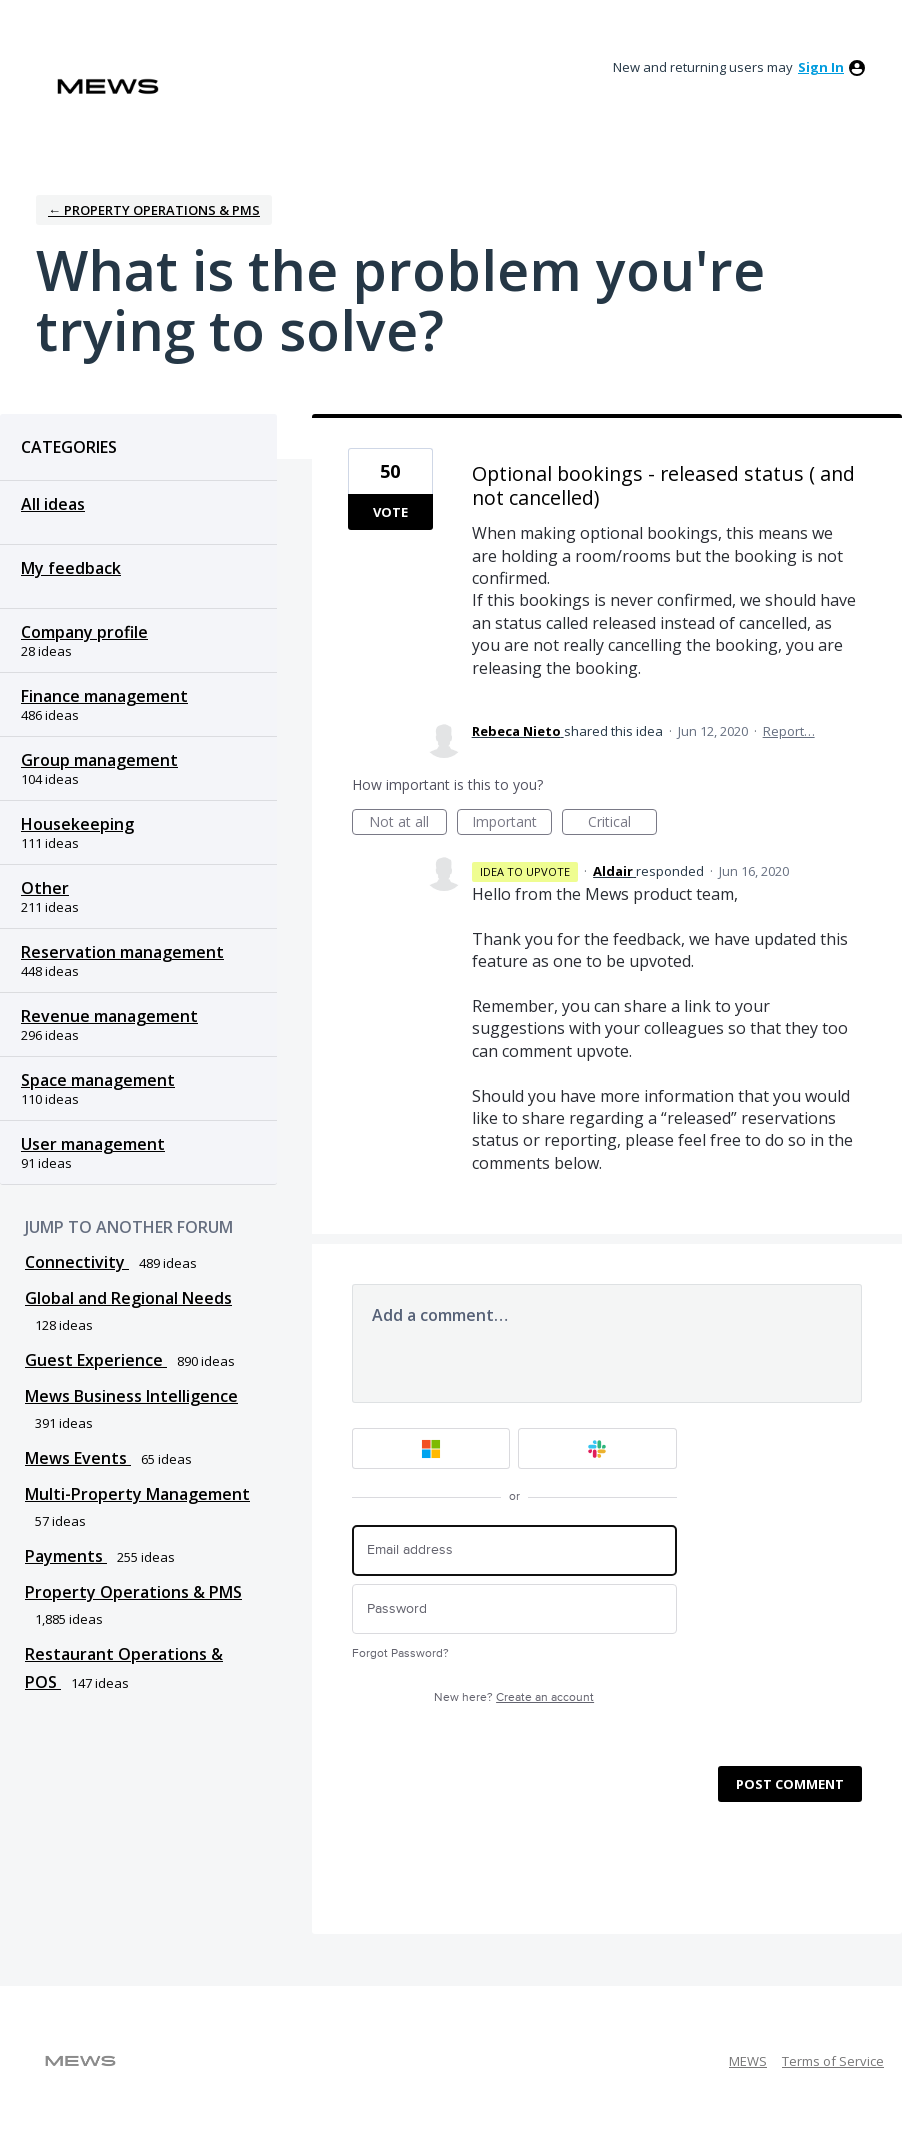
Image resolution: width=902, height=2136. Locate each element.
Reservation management (122, 952)
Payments (66, 1556)
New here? (514, 1697)
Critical (622, 823)
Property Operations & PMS (133, 1592)
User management (93, 1144)
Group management (99, 760)
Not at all (408, 823)
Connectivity (77, 1262)
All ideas (53, 504)
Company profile (84, 632)
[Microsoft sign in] (431, 1448)
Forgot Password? (400, 1653)
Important (512, 823)
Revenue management (109, 1016)
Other (45, 888)
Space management (98, 1080)
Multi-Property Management (137, 1494)
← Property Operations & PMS (154, 210)
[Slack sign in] (597, 1448)
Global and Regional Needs (128, 1298)
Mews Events (78, 1458)
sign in (821, 67)
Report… (789, 731)
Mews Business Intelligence (131, 1396)
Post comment (790, 1784)
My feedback (71, 568)
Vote (390, 512)
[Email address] (514, 1550)
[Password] (514, 1609)
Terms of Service (833, 2061)
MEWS (748, 2061)
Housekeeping (77, 824)
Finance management (104, 696)
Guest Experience (96, 1360)
